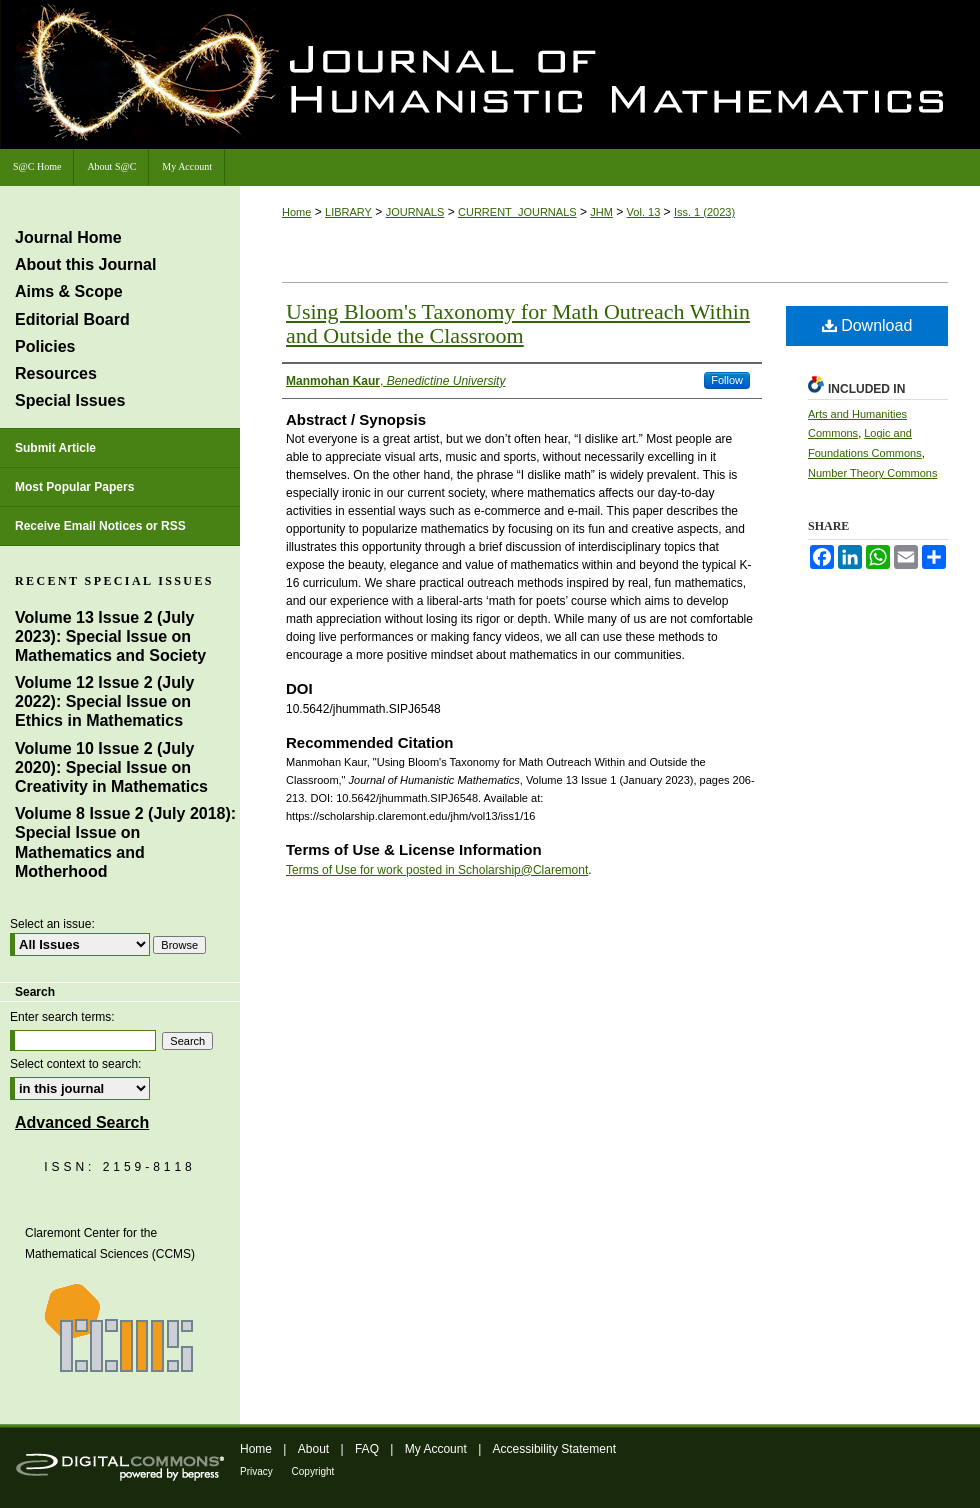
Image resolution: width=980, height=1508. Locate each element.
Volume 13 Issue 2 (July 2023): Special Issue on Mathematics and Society (110, 636)
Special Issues (70, 400)
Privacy (258, 1471)
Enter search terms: (62, 1017)
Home (296, 212)
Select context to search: (75, 1064)
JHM (601, 212)
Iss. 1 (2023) (704, 212)
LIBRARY (348, 212)
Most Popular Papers (74, 487)
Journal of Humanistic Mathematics (665, 78)
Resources (56, 373)
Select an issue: (52, 924)
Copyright (313, 1471)
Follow (727, 380)
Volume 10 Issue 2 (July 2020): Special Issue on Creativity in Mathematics (111, 767)
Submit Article (55, 448)
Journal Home (68, 237)
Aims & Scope (69, 291)
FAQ (368, 1449)
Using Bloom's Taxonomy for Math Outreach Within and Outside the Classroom (518, 323)
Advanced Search (82, 1122)
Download (867, 325)
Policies (45, 346)
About (315, 1449)
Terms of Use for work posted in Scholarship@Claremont (437, 870)
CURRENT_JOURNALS (517, 212)
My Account (437, 1449)
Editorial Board (72, 319)
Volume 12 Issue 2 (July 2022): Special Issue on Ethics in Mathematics (104, 701)
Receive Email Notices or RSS (100, 526)
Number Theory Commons (872, 473)
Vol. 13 (644, 212)
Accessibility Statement (554, 1449)
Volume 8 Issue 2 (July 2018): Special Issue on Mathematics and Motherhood (125, 842)
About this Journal (85, 264)
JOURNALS (415, 212)
